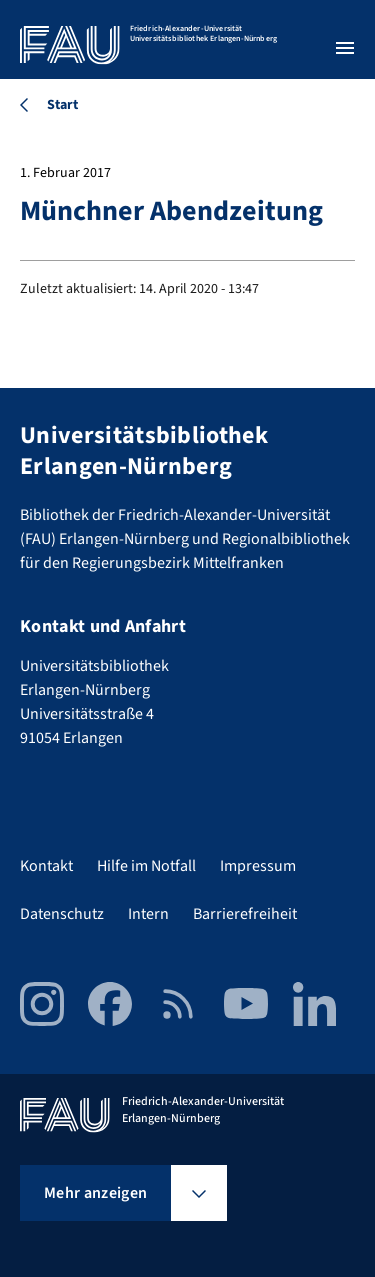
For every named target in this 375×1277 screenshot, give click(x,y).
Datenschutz (62, 914)
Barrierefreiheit (245, 914)
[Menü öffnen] (345, 48)
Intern (148, 914)
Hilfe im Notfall (146, 866)
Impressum (258, 866)
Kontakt (46, 866)
